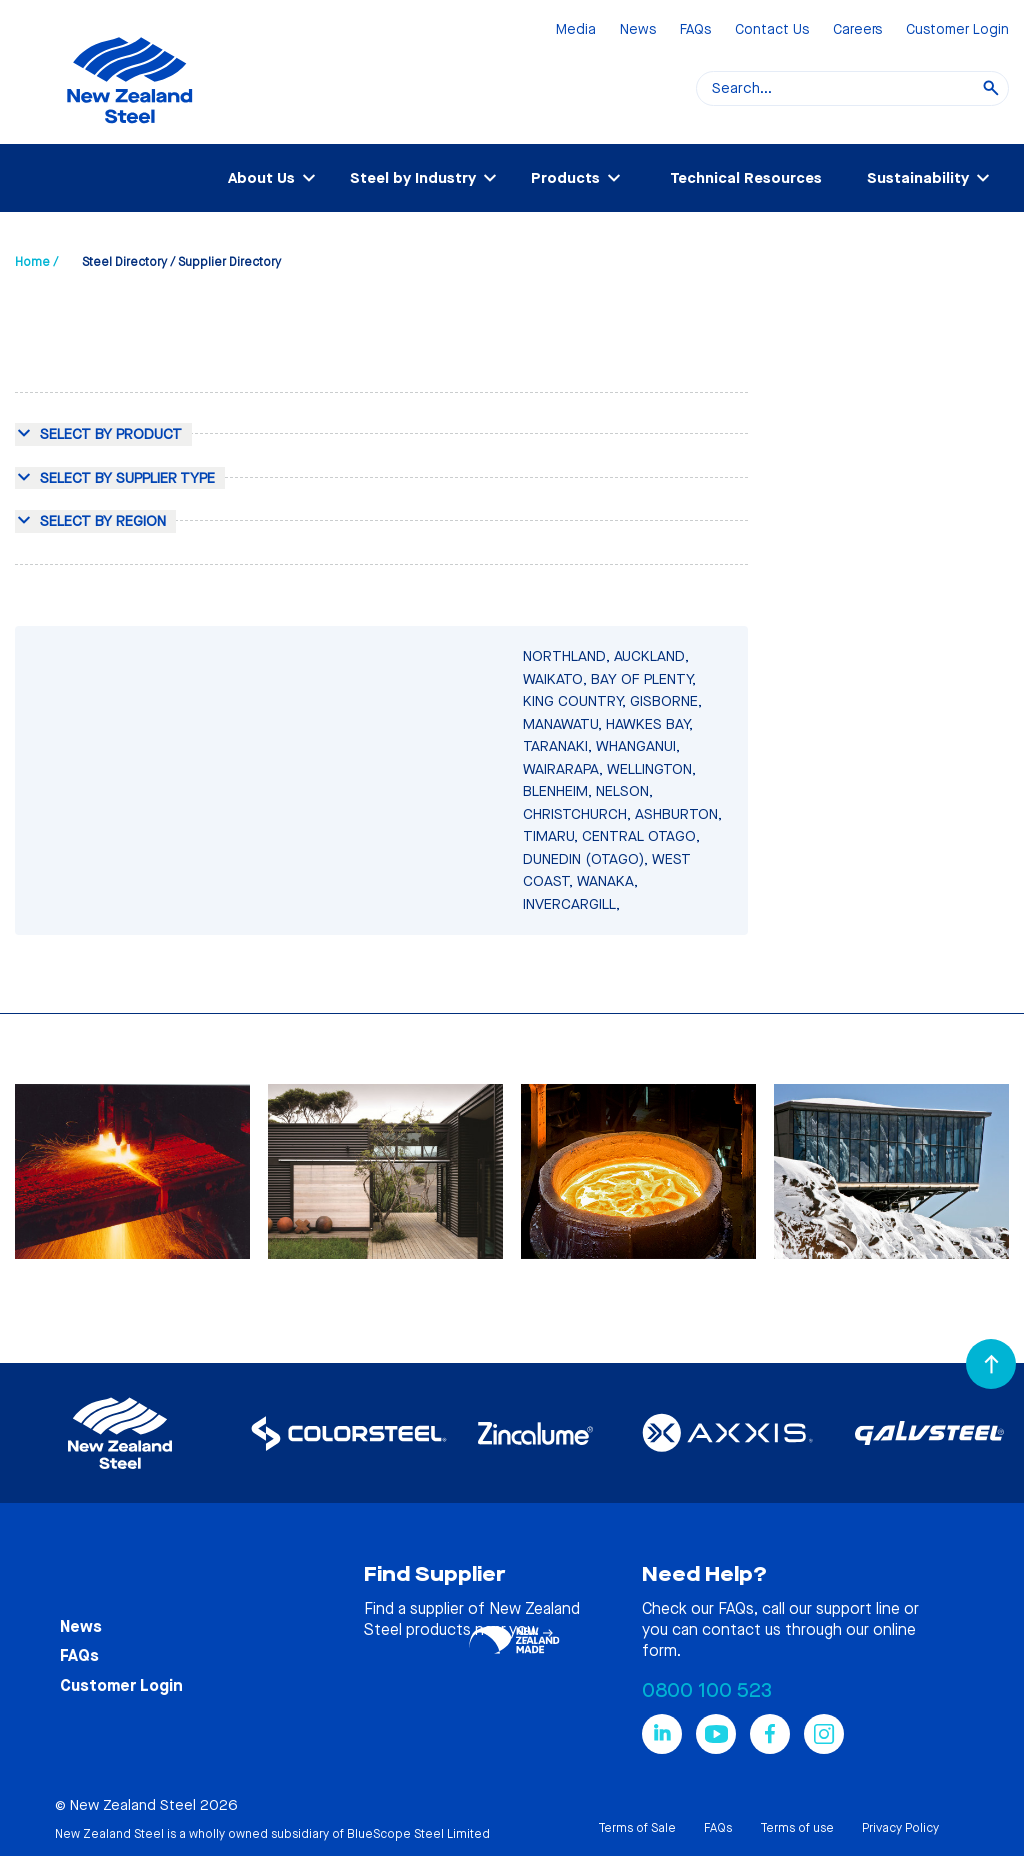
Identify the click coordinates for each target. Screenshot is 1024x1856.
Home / (36, 262)
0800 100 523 (707, 1690)
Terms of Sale (637, 1828)
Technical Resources (746, 178)
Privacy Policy (900, 1828)
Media (576, 30)
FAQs (695, 30)
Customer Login (957, 30)
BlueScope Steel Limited (418, 1834)
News (638, 30)
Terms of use (797, 1828)
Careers (857, 30)
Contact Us (772, 30)
